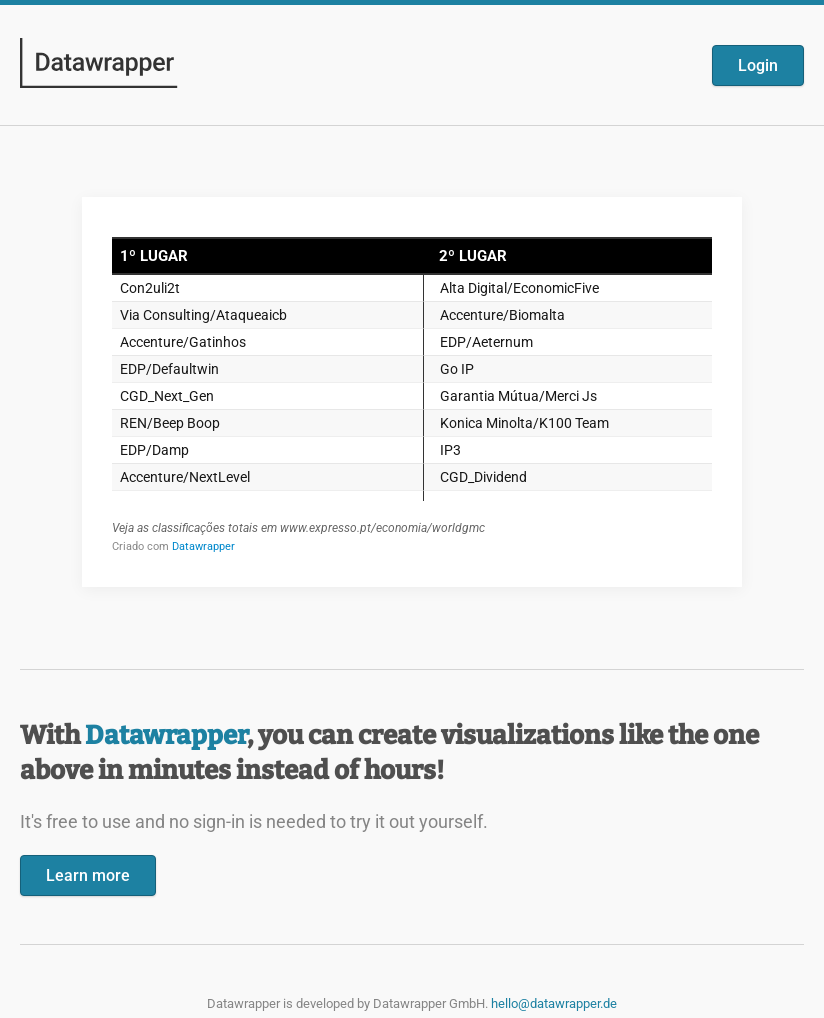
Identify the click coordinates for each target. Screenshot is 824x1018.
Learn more (88, 875)
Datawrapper (166, 735)
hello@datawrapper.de (554, 1003)
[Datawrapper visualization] (412, 390)
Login (758, 65)
